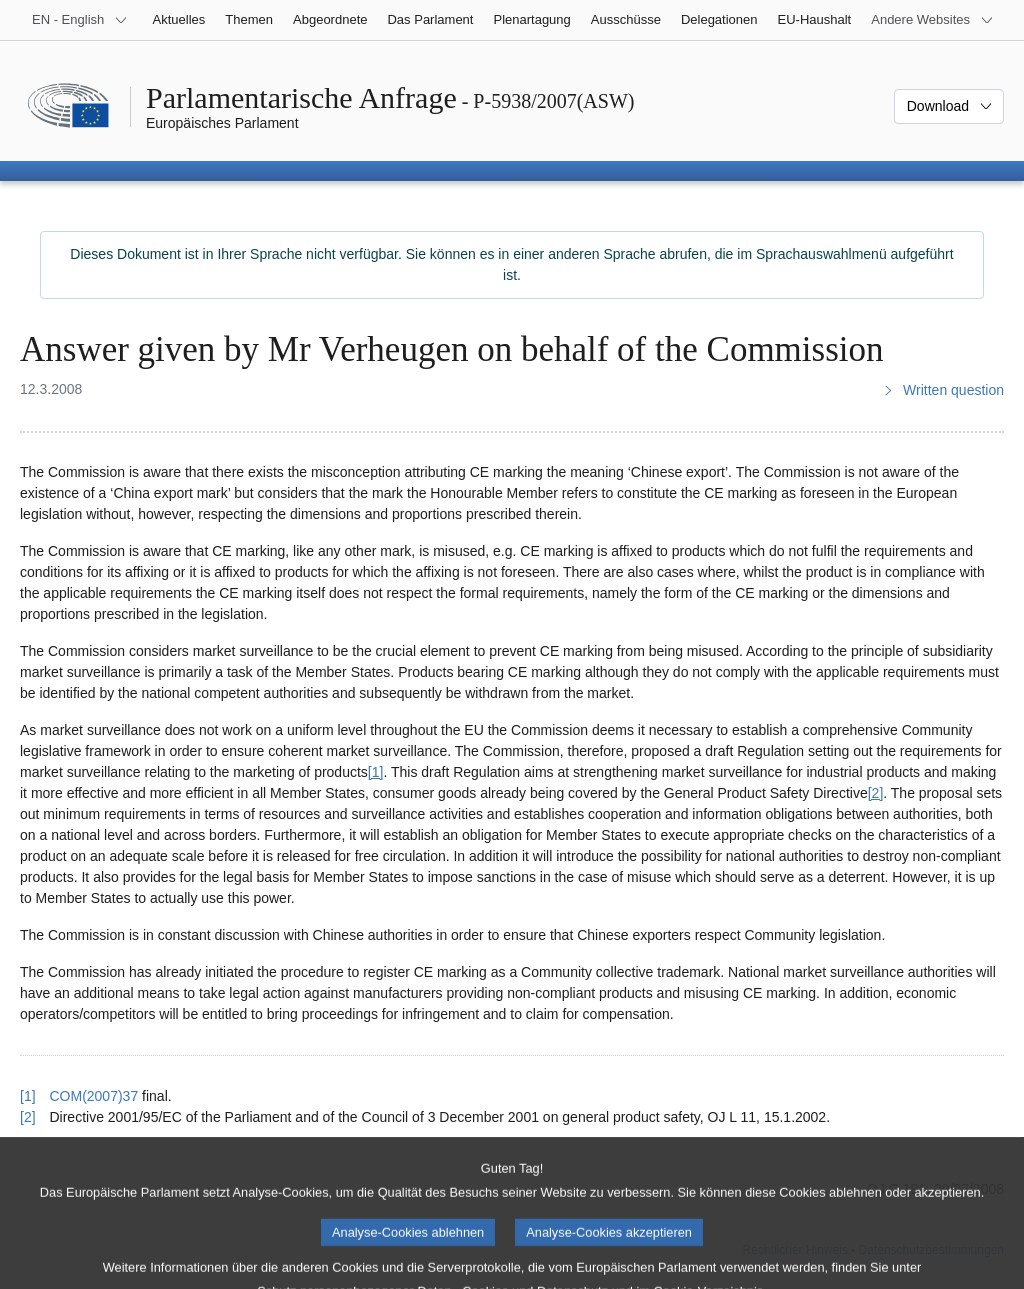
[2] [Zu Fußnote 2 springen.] (876, 793)
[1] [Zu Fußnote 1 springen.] (376, 772)
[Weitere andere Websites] (932, 20)
